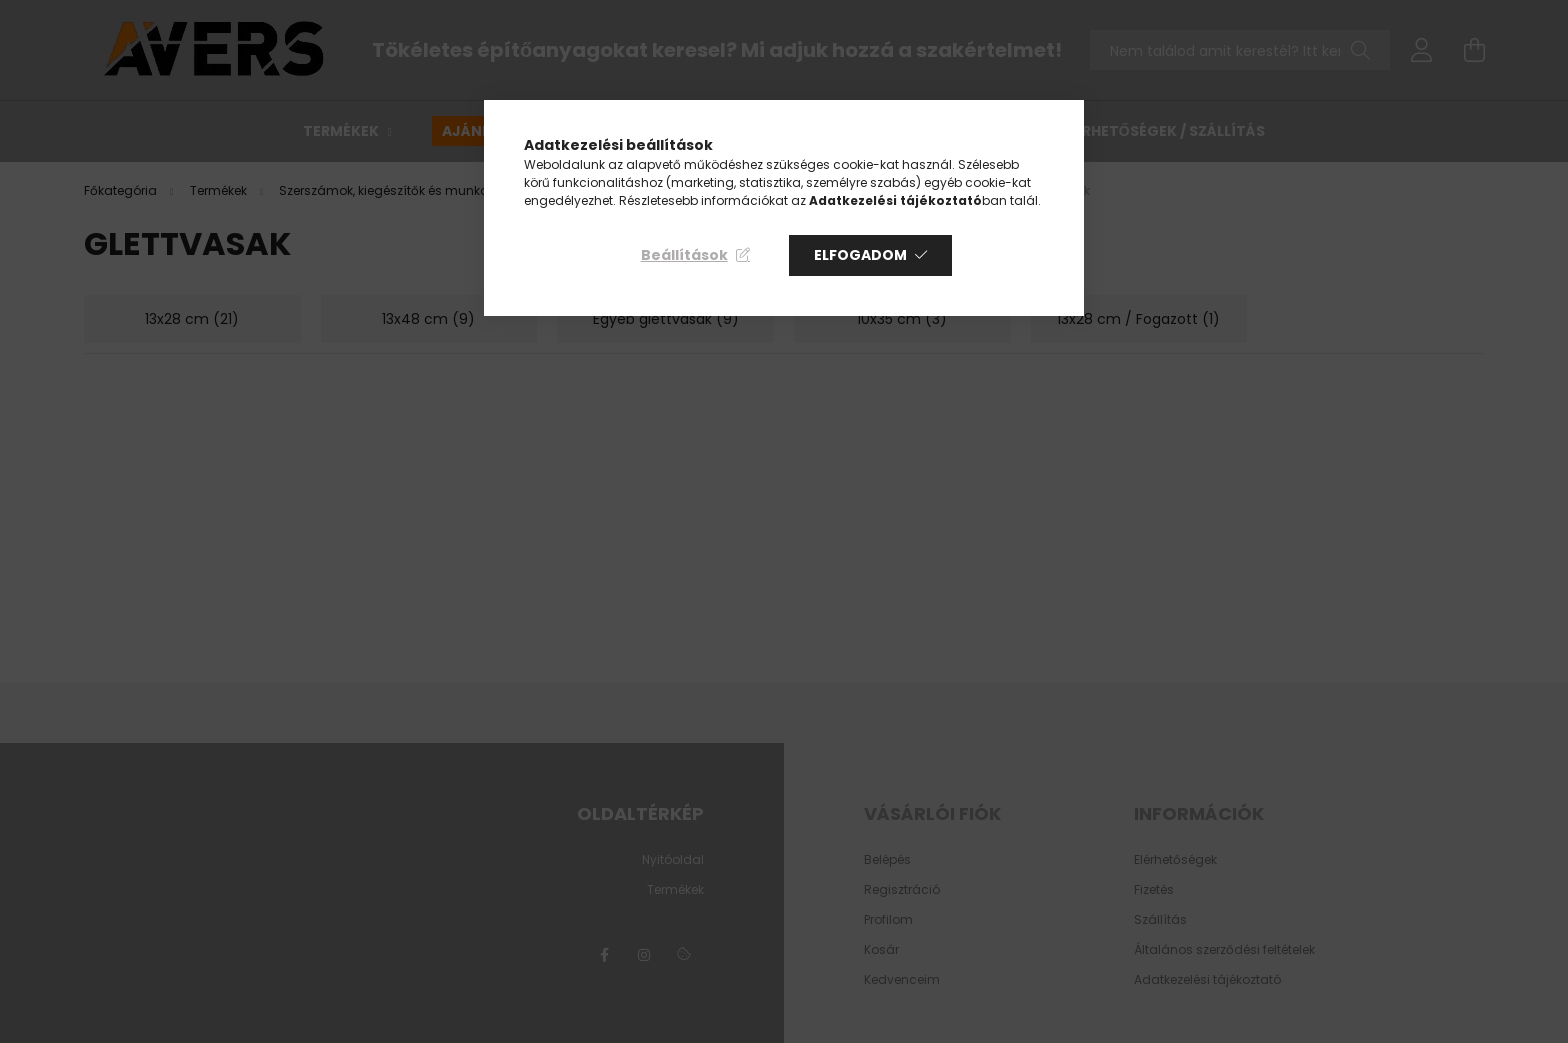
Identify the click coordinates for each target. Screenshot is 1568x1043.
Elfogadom (860, 255)
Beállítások (684, 255)
